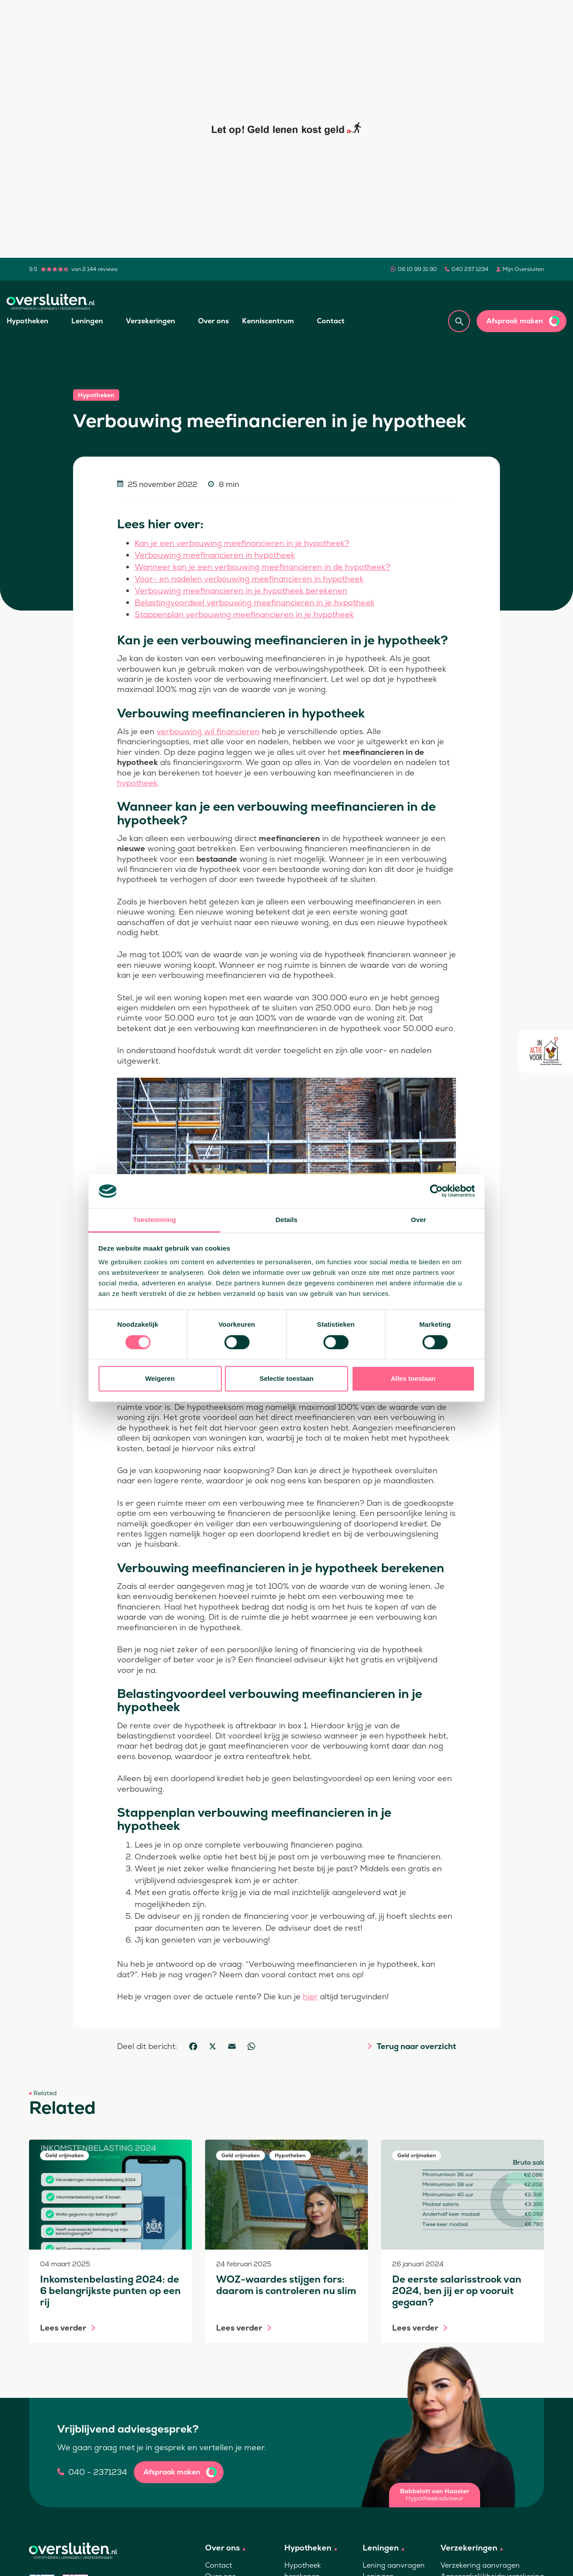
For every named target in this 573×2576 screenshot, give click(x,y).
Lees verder (63, 2328)
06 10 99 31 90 (417, 269)
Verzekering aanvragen (480, 2565)
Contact (331, 321)
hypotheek (137, 783)
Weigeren (160, 1378)
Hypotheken (27, 321)
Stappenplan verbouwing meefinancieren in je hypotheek (244, 614)
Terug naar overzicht (416, 2046)
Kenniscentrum (268, 321)
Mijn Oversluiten (523, 269)
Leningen (87, 321)
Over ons (213, 321)
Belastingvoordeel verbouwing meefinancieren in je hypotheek (255, 602)
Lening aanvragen (394, 2565)
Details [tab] (286, 1219)
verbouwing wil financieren (208, 731)
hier (310, 1996)
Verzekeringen (150, 321)
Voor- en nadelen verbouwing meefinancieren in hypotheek (249, 579)
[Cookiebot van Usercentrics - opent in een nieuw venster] (436, 1191)
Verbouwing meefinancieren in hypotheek (215, 555)
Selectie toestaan (287, 1378)
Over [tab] (418, 1219)
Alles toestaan (413, 1378)
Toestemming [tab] (154, 1219)
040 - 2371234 (97, 2472)
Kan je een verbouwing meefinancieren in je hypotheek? (242, 543)
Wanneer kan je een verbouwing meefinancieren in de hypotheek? (262, 567)
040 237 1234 (470, 269)
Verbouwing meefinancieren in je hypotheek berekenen (241, 590)
